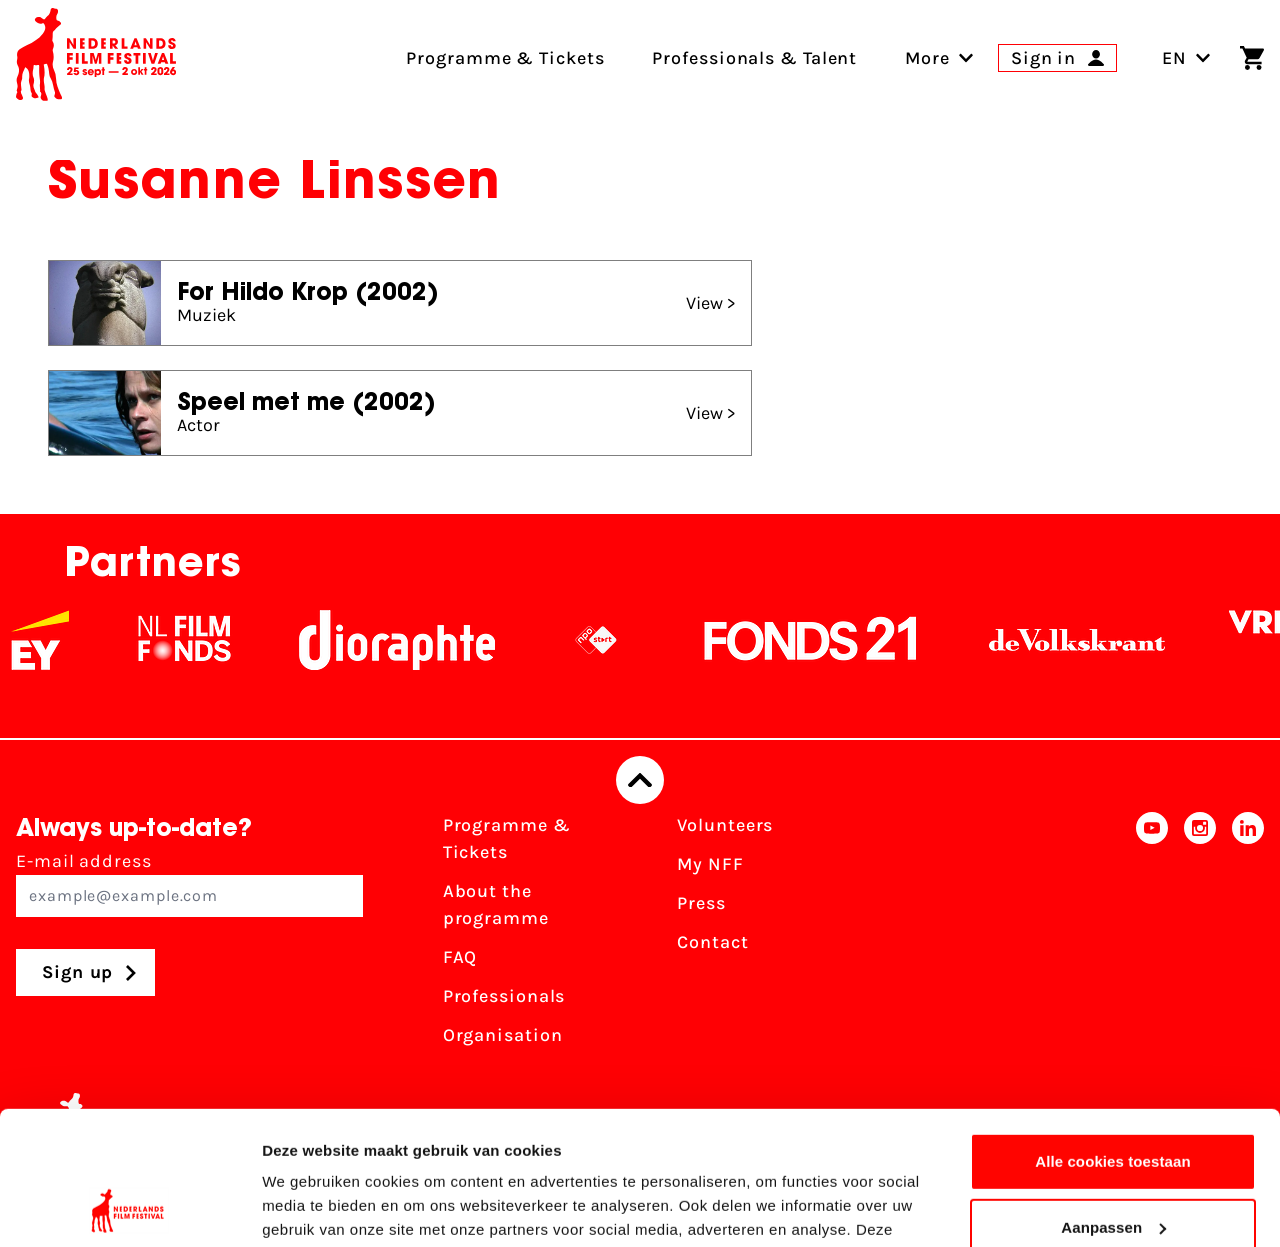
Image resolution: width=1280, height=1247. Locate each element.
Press (701, 903)
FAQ (460, 957)
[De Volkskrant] (1103, 640)
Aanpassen (1113, 1101)
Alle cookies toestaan (1113, 1036)
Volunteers (725, 825)
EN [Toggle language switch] (1186, 58)
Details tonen (309, 1207)
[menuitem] (927, 58)
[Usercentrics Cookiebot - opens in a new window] (129, 1208)
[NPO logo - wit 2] (622, 640)
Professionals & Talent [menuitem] (754, 58)
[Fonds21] (837, 640)
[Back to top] (640, 780)
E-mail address (189, 883)
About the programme (496, 904)
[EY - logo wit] (66, 640)
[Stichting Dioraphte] (423, 640)
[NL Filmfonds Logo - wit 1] (210, 640)
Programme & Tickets (507, 838)
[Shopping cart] (1252, 58)
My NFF (710, 864)
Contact (712, 942)
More (927, 58)
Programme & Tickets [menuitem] (505, 58)
